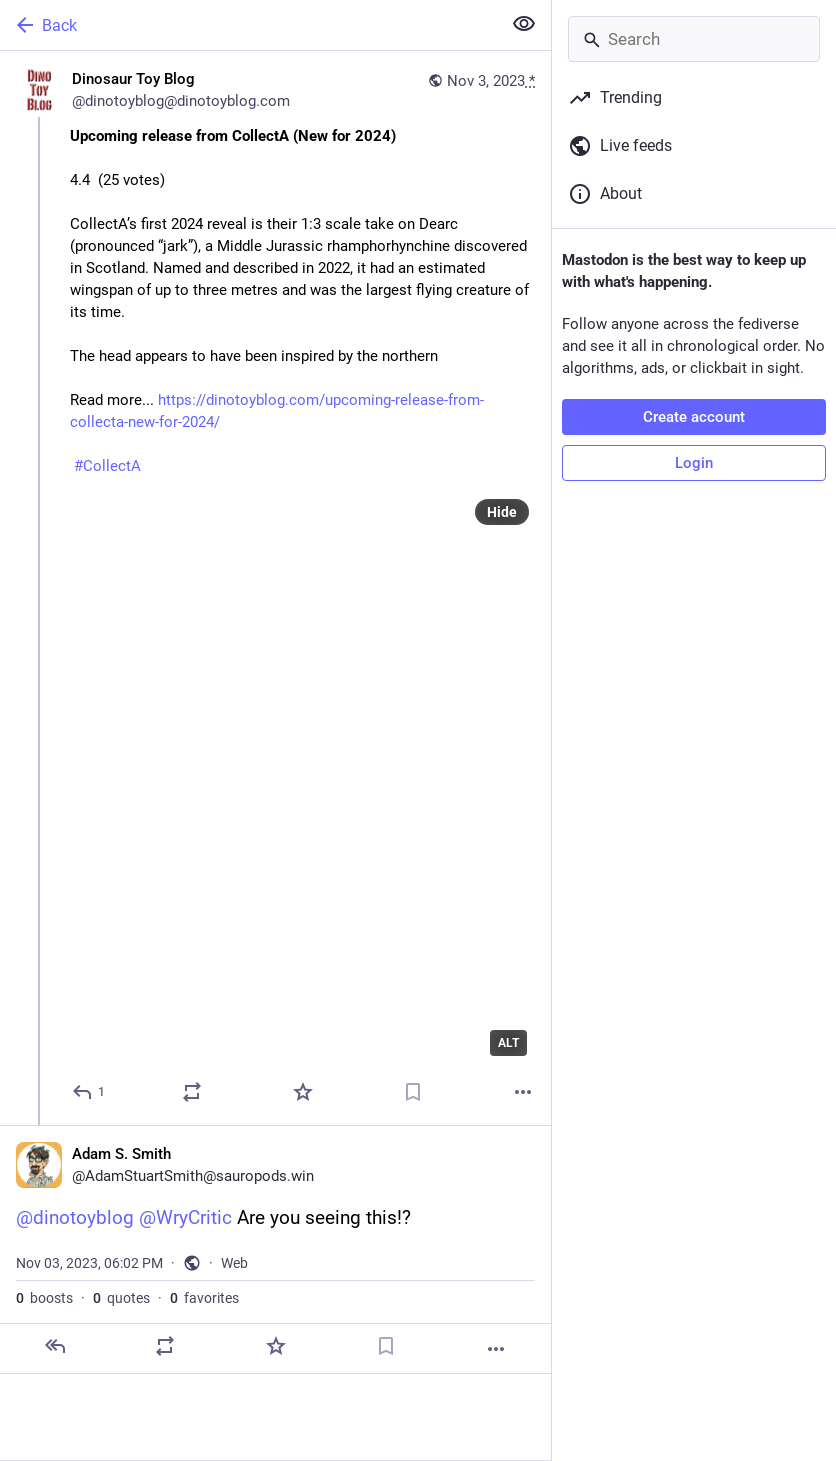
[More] (523, 1092)
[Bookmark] (413, 1092)
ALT (508, 1043)
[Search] (694, 39)
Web (234, 1263)
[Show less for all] (524, 24)
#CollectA (107, 466)
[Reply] (89, 1092)
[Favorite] (303, 1092)
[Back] (248, 25)
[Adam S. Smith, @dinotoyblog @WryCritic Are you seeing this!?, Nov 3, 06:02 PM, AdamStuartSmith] (275, 1249)
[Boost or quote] (192, 1092)
